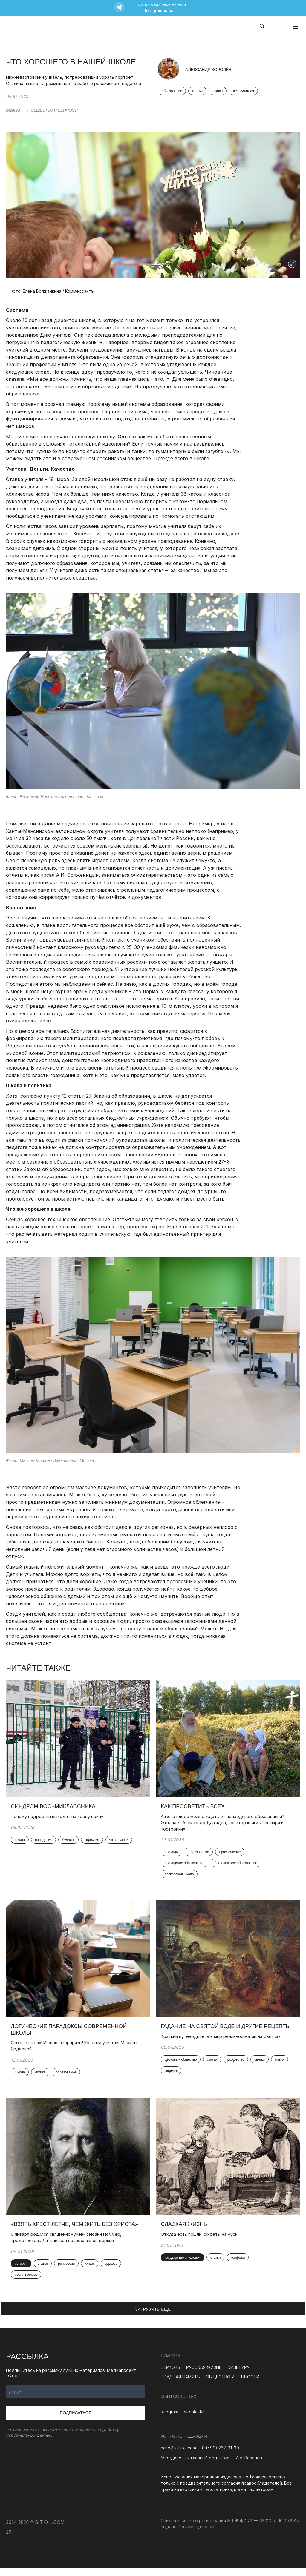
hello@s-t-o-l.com (178, 2455)
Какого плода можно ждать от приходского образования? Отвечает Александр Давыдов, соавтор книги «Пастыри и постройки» (223, 1824)
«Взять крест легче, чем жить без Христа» (75, 2232)
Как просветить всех (194, 1809)
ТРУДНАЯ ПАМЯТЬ (180, 2384)
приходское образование (185, 1866)
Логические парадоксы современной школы (70, 2034)
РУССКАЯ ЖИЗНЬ (204, 2375)
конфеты (239, 2265)
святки (260, 2065)
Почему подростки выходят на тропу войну (58, 1818)
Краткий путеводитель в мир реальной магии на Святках (222, 2041)
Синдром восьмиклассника (54, 1809)
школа (218, 91)
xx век (91, 2272)
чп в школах (119, 1842)
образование (172, 91)
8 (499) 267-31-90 (220, 2455)
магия (280, 2065)
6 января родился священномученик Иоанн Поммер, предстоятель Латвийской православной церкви (67, 2244)
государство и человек (183, 2265)
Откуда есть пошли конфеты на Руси (200, 2241)
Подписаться (75, 2421)
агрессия (93, 1842)
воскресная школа (180, 1877)
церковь (111, 2272)
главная (13, 110)
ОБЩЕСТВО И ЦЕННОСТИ (54, 110)
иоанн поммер (27, 2283)
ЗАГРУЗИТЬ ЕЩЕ (153, 2317)
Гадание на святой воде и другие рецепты (227, 2031)
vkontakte (194, 2419)
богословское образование (236, 1866)
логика (41, 2078)
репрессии (67, 2272)
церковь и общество (182, 2065)
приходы (173, 1854)
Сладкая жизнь (185, 2232)
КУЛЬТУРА (238, 2375)
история (22, 2272)
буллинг (69, 1842)
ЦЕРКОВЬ (170, 2375)
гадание (172, 2076)
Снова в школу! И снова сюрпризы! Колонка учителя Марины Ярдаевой (75, 2050)
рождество (236, 2065)
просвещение (231, 1854)
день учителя (243, 91)
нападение (44, 1842)
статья (197, 91)
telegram (169, 2419)
